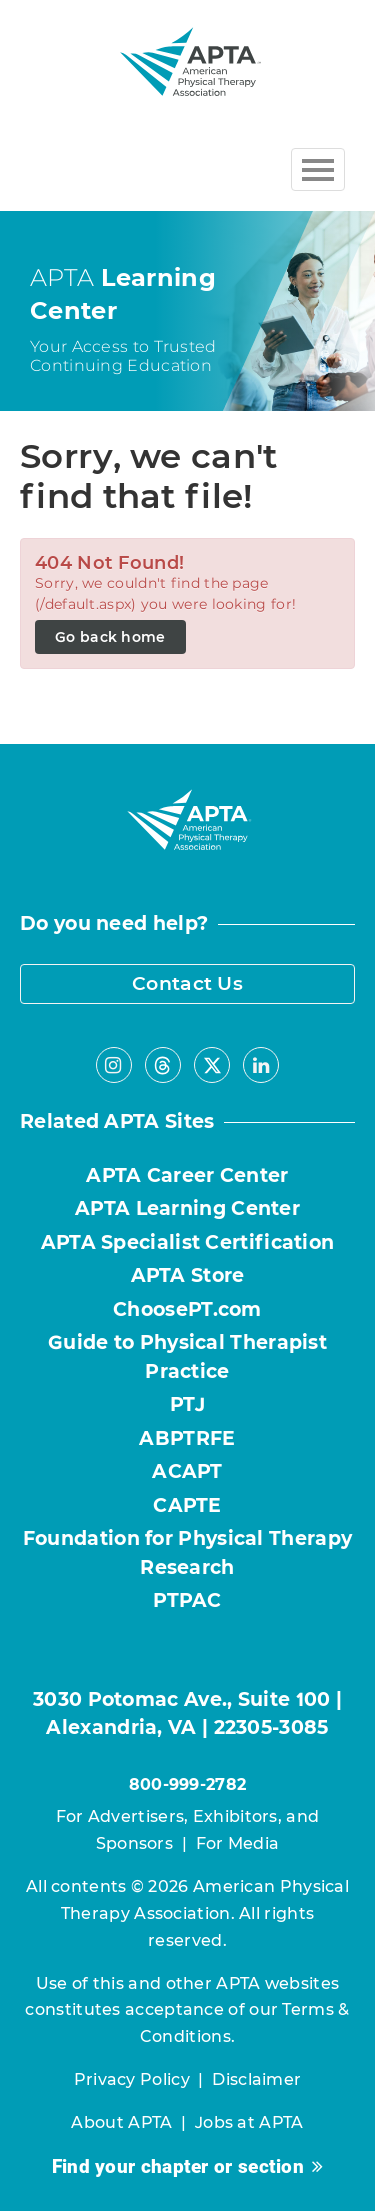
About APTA (121, 2122)
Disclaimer (256, 2079)
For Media (238, 1843)
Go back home (110, 637)
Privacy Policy (132, 2079)
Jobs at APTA (249, 2122)
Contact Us (187, 983)
